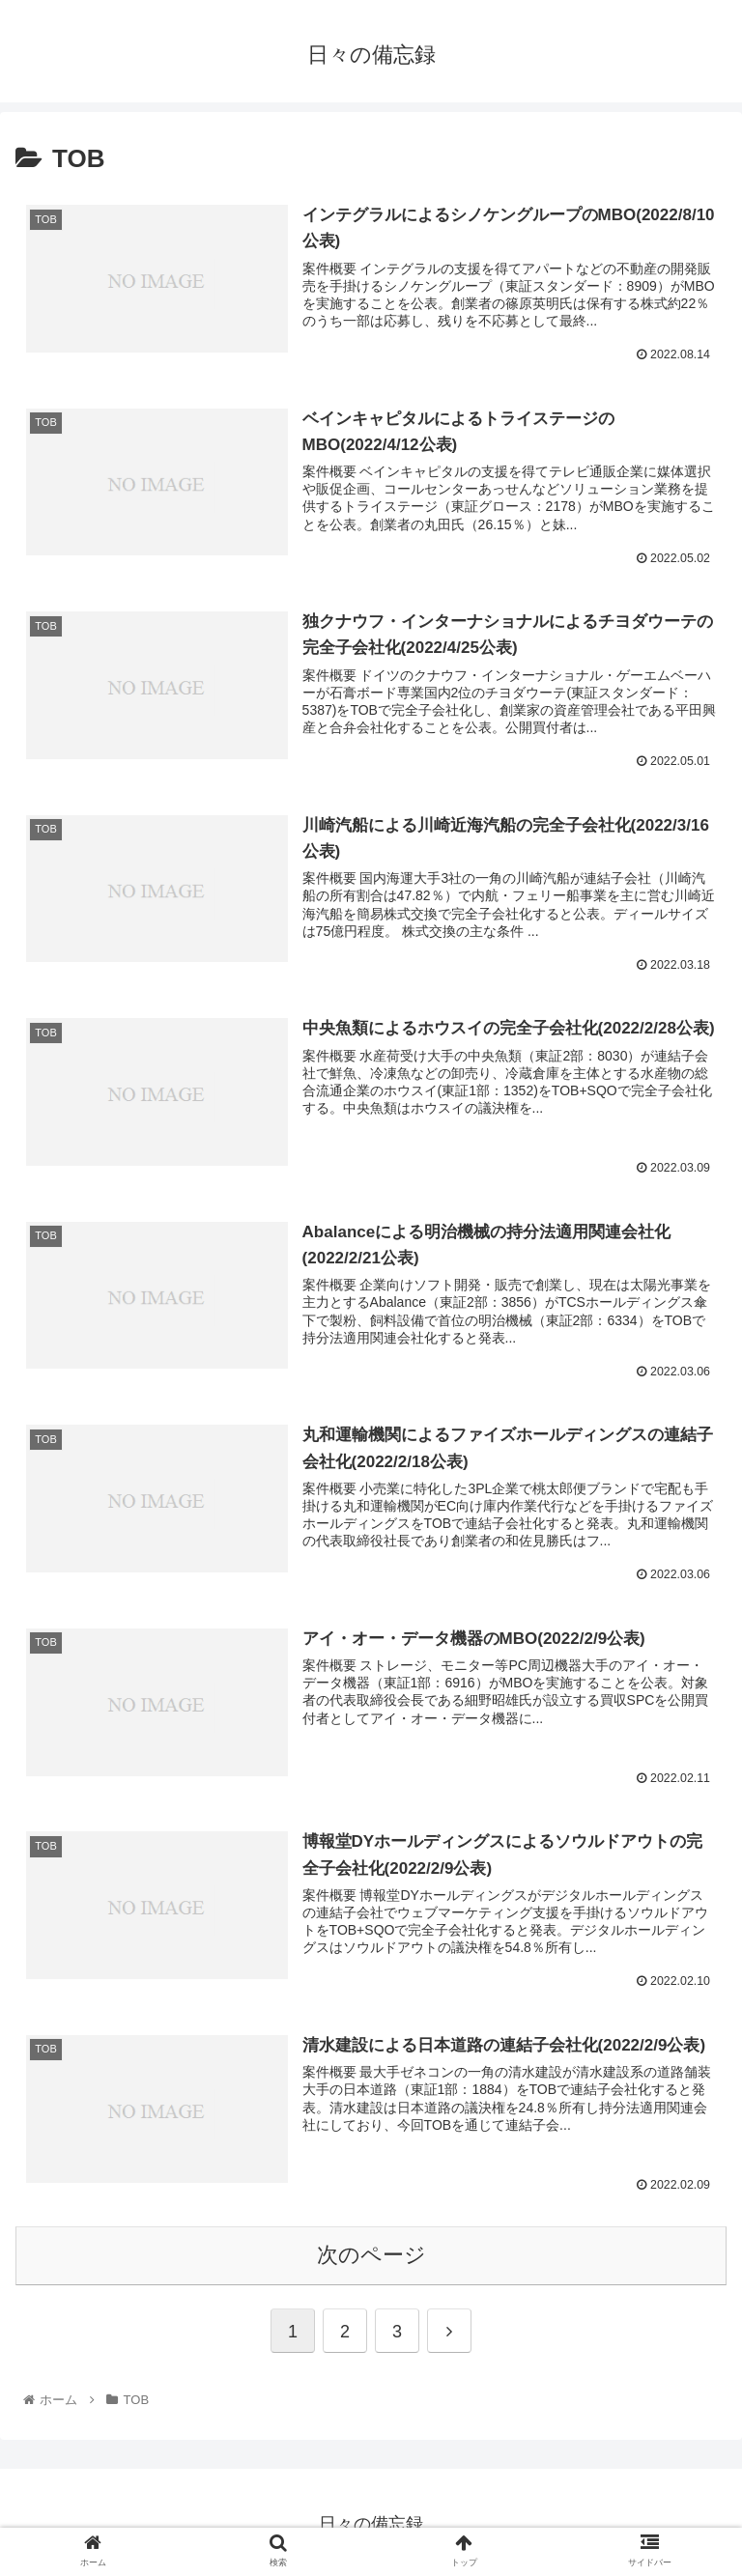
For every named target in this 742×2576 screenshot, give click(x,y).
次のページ (371, 2251)
